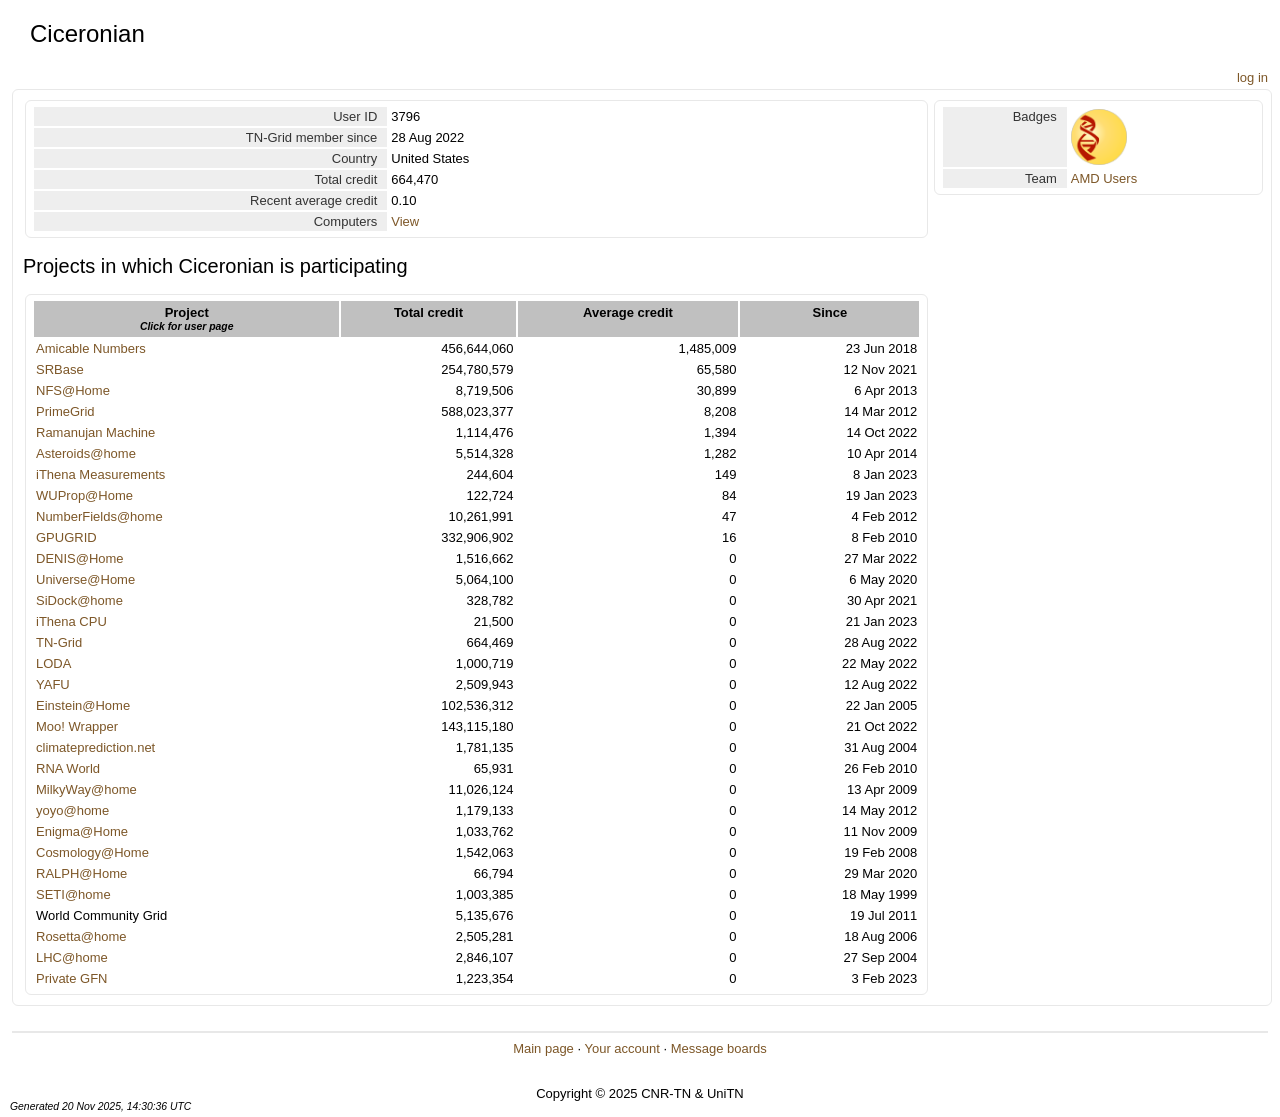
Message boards (719, 1048)
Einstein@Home (83, 705)
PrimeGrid (65, 411)
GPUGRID (66, 537)
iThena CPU (71, 621)
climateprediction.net (95, 747)
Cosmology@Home (92, 852)
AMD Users (1104, 178)
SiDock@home (79, 600)
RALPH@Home (81, 873)
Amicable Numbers (91, 348)
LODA (53, 663)
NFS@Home (73, 390)
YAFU (53, 684)
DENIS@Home (80, 558)
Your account (621, 1048)
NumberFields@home (99, 516)
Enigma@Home (82, 831)
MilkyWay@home (86, 789)
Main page (543, 1048)
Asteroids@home (86, 453)
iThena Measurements (100, 474)
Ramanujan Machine (95, 432)
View (405, 221)
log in (1252, 77)
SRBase (60, 369)
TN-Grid (59, 642)
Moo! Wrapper (77, 726)
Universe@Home (85, 579)
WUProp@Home (84, 495)
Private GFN (72, 978)
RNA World (68, 768)
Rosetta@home (81, 936)
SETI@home (73, 894)
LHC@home (72, 957)
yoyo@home (72, 810)
